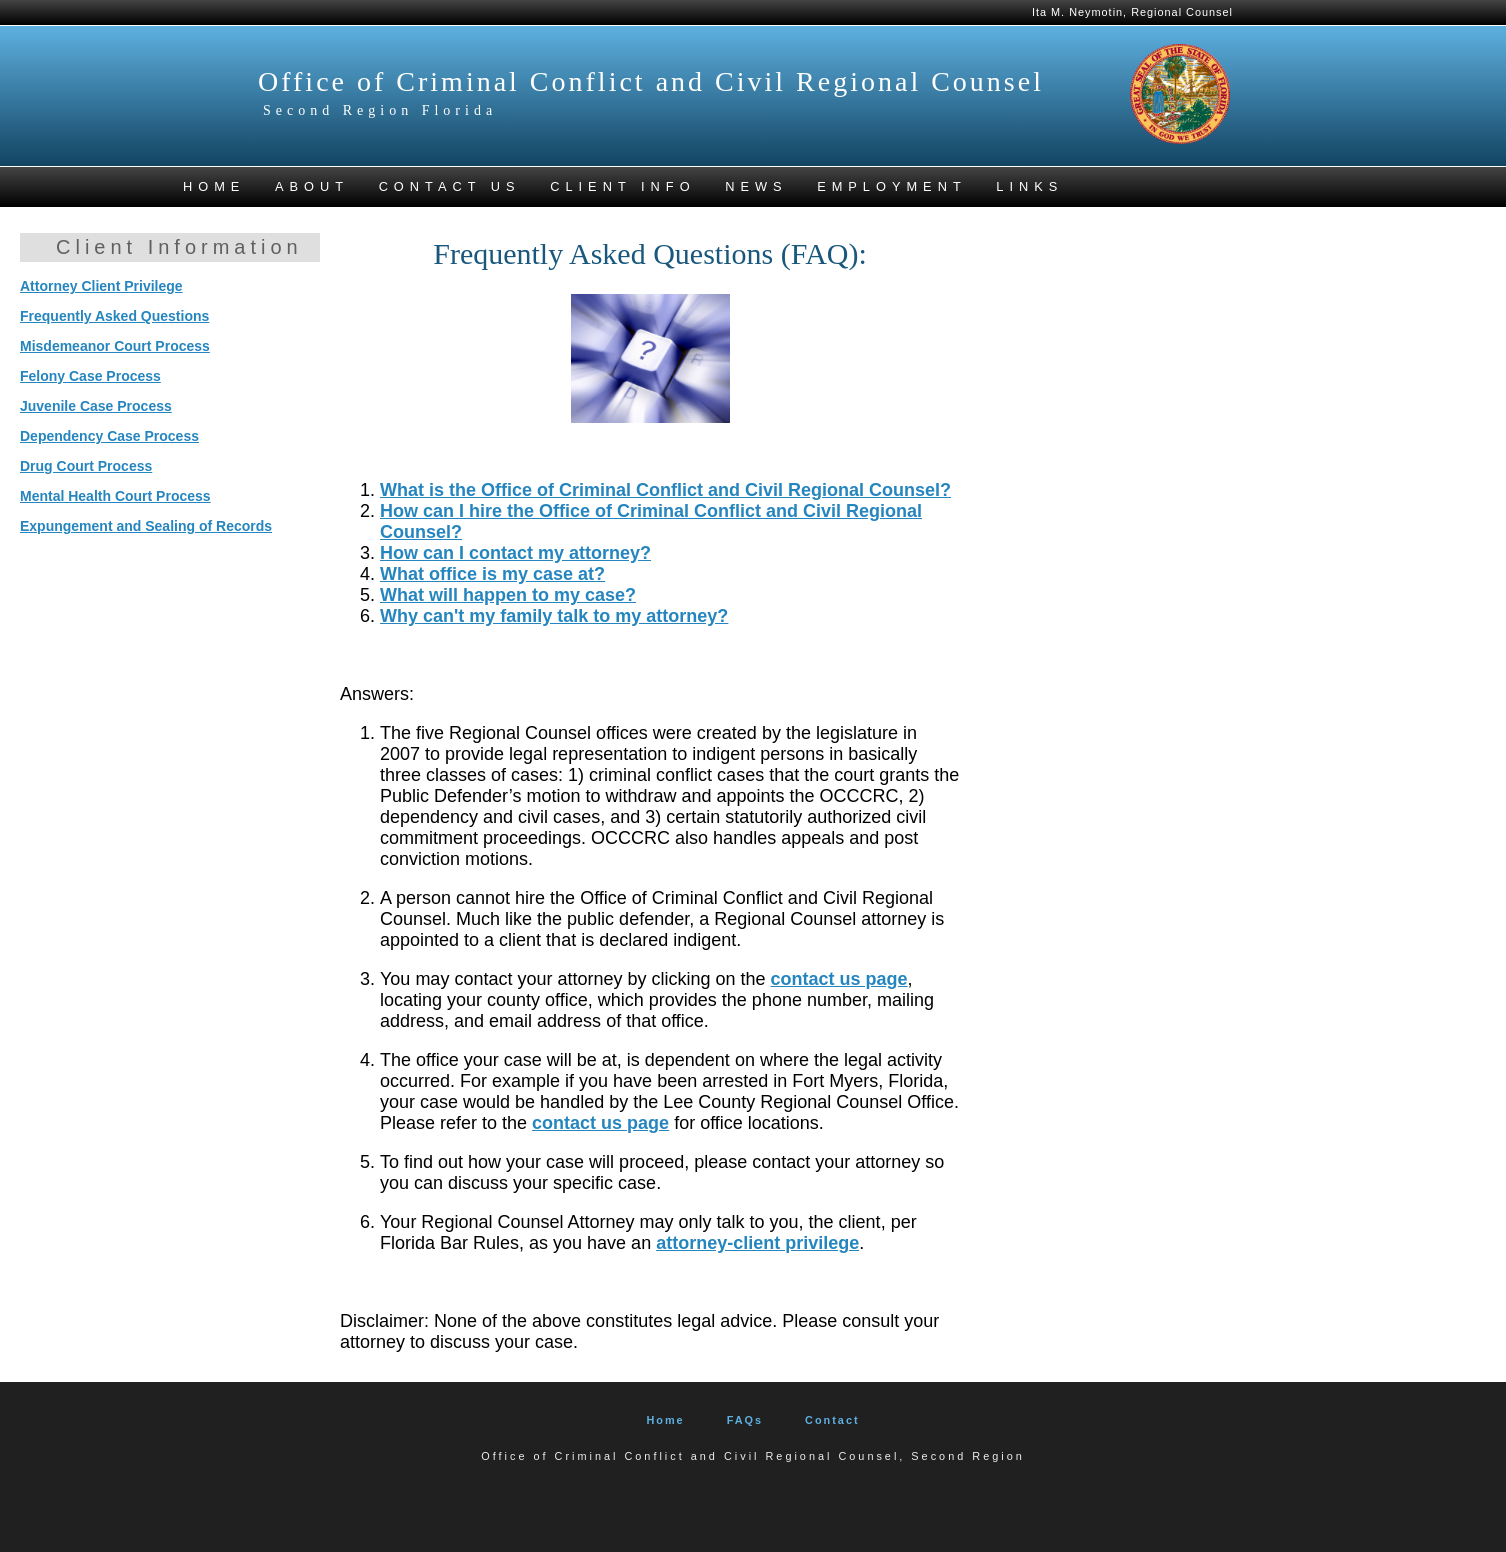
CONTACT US (450, 186)
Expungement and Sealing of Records (146, 526)
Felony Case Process (90, 376)
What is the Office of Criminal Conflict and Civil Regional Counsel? (665, 490)
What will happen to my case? (508, 595)
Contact (832, 1420)
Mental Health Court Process (115, 496)
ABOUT (312, 186)
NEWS (756, 186)
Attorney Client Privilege (101, 286)
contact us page (839, 979)
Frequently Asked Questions (114, 316)
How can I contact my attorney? (515, 553)
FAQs (745, 1420)
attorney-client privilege (757, 1243)
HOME (214, 186)
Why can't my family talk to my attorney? (554, 616)
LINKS (1029, 186)
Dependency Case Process (109, 436)
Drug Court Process (86, 466)
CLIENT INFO (622, 186)
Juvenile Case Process (96, 406)
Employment (892, 186)
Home (665, 1420)
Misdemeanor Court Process (115, 346)
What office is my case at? (492, 574)
